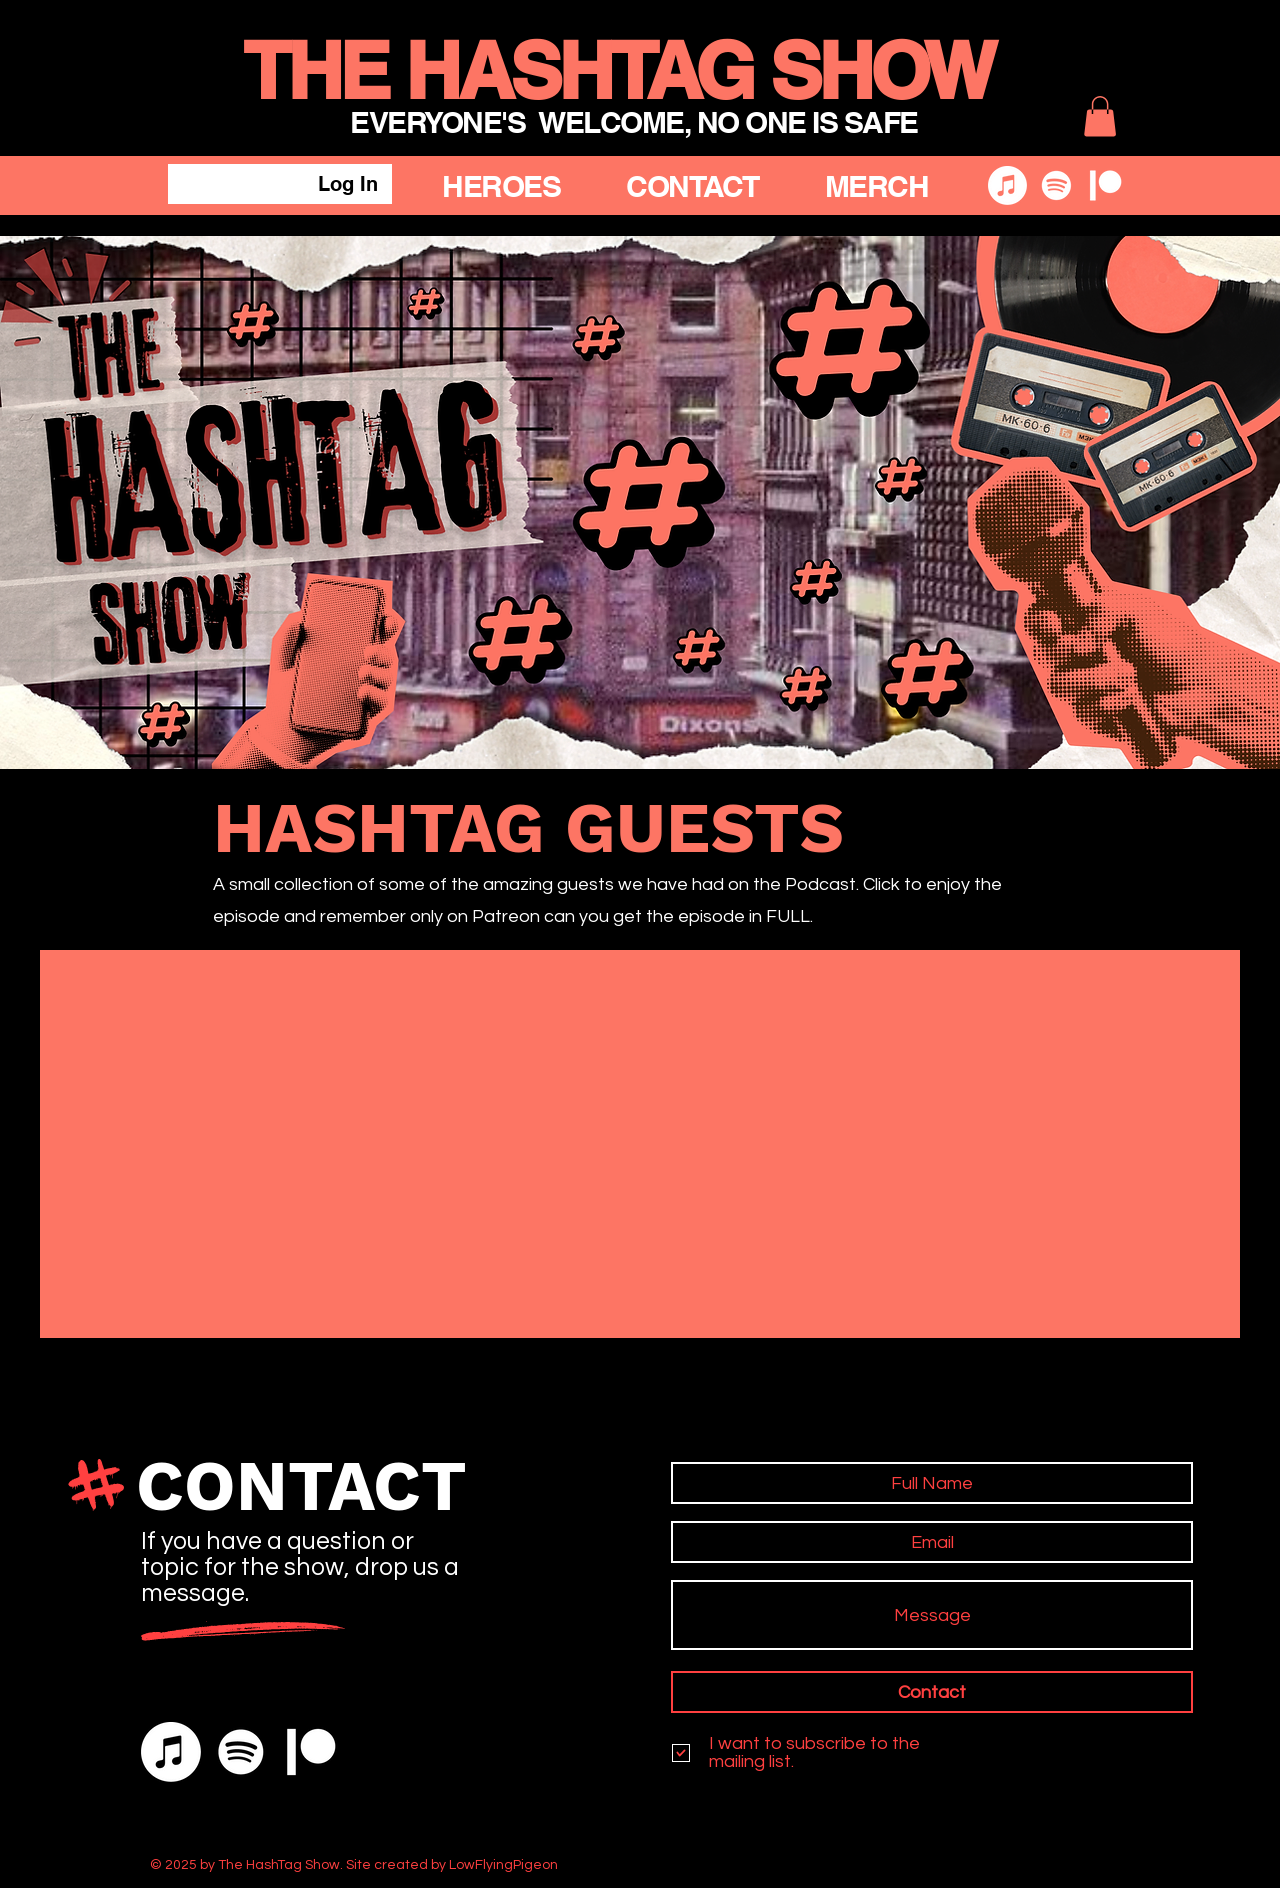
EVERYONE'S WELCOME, (523, 122)
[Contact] (932, 1692)
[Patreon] (1105, 185)
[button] (1100, 116)
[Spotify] (1056, 185)
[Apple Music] (1007, 185)
